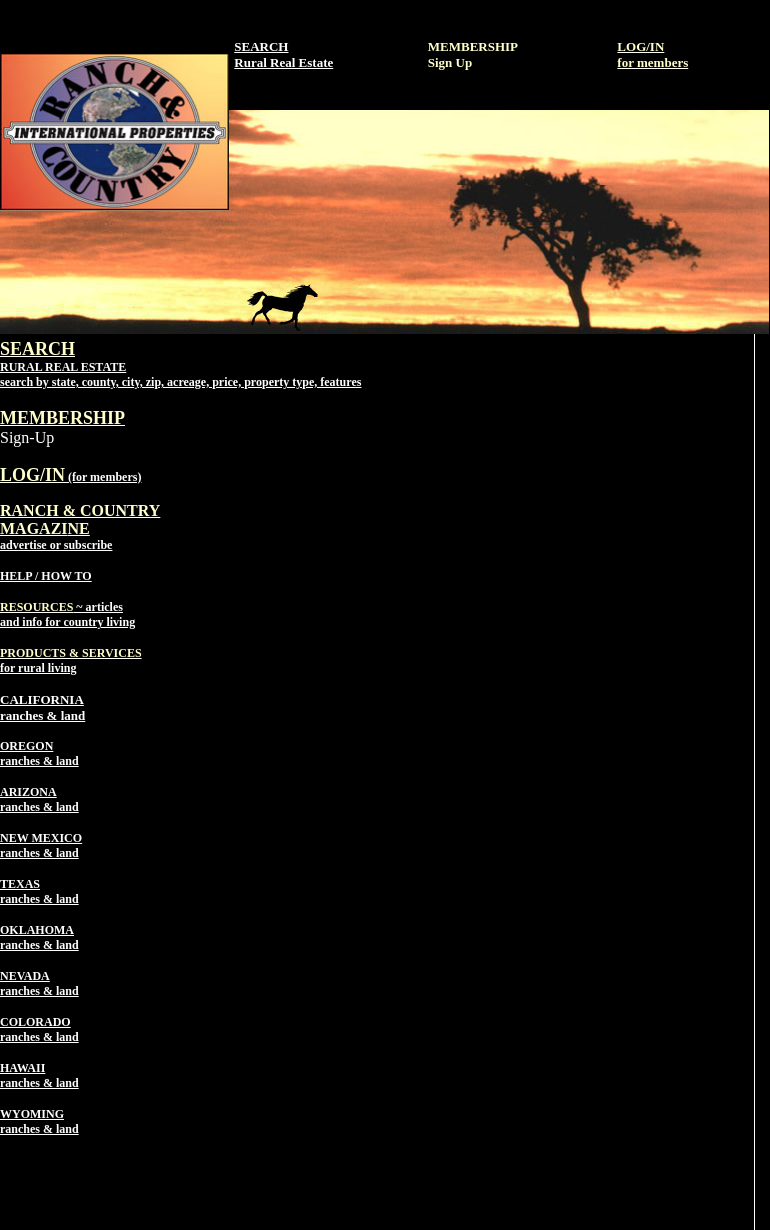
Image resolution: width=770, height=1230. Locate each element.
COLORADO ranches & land (39, 1029)
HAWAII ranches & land (39, 1075)
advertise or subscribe (80, 528)
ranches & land (42, 715)
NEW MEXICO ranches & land (41, 845)
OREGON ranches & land (39, 753)
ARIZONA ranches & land (39, 799)
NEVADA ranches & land (39, 983)
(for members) (70, 477)
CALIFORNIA (42, 699)
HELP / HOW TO (46, 576)
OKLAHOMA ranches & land (39, 937)
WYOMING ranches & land (39, 1121)
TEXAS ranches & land (39, 891)
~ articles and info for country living (67, 614)
